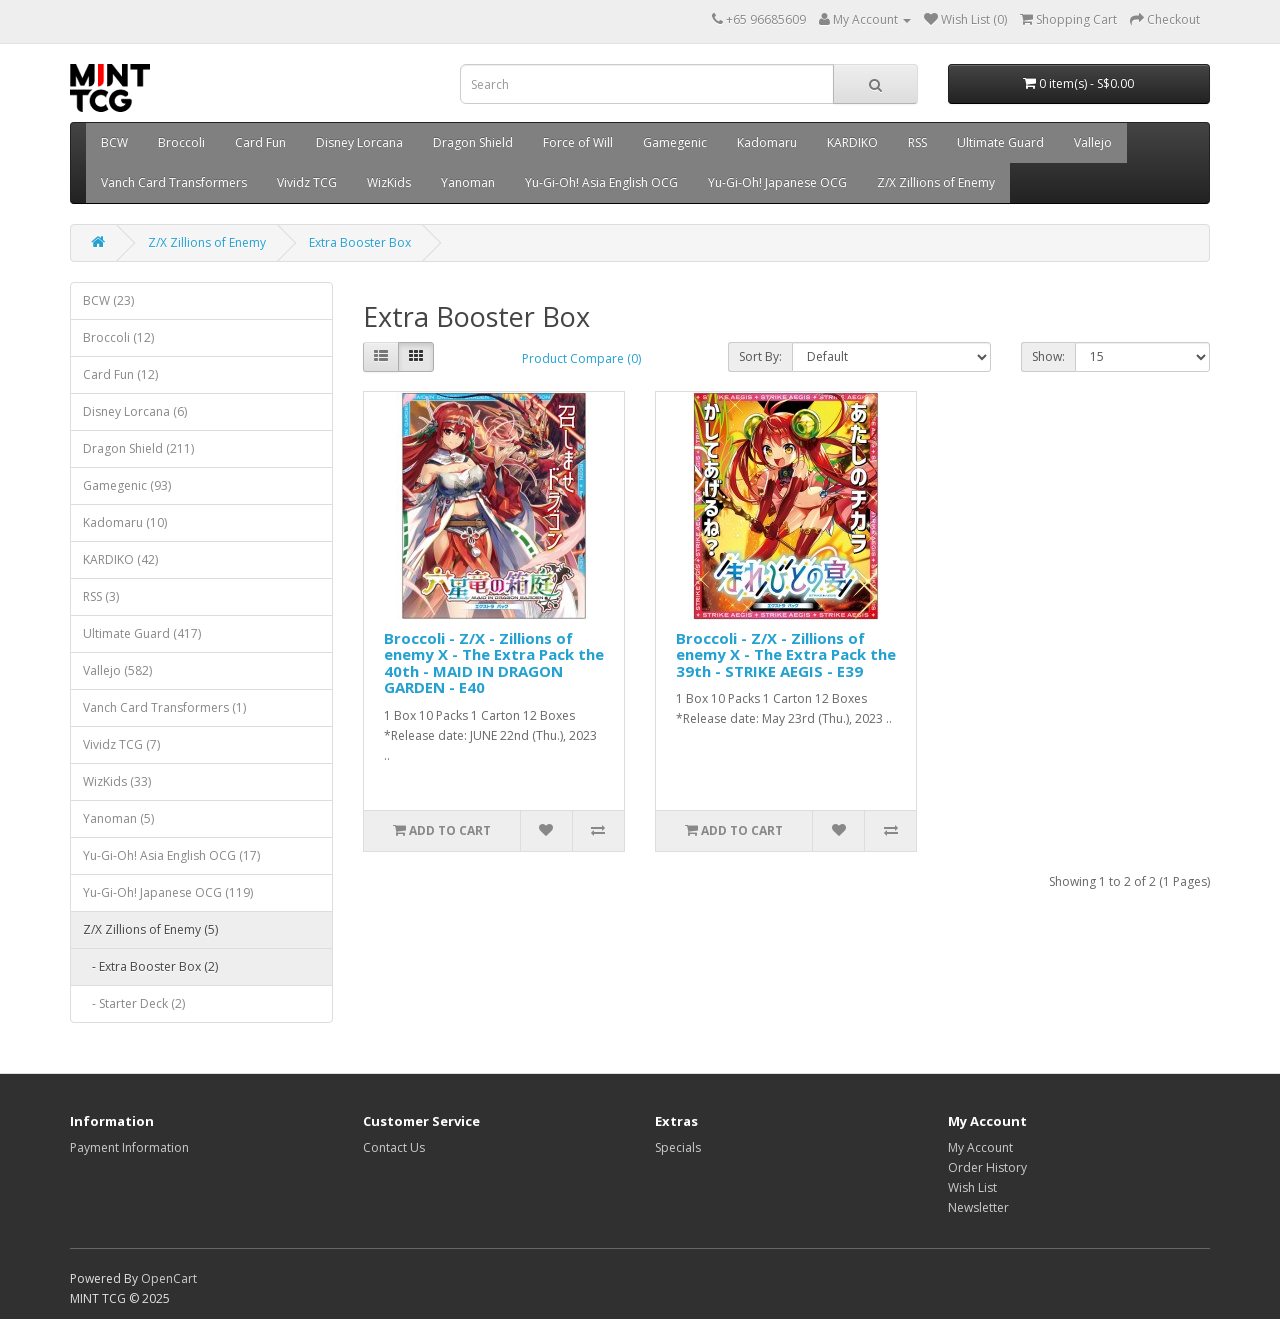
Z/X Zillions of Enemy (936, 182)
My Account (980, 1147)
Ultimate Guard (1000, 142)
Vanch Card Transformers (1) (164, 707)
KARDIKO (852, 142)
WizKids (389, 182)
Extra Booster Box (360, 242)
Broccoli (181, 142)
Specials (678, 1147)
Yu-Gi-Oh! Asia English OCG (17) (171, 855)
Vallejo (1093, 142)
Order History (987, 1167)
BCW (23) (108, 300)
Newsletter (978, 1207)
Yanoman (468, 182)
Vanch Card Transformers (174, 182)
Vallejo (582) (117, 670)
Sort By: (760, 356)
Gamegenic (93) (127, 485)
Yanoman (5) (118, 818)
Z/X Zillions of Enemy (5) (150, 929)
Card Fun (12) (120, 374)
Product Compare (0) (581, 358)
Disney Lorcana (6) (135, 411)
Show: (1048, 356)
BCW (114, 142)
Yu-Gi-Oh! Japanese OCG (777, 182)
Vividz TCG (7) (121, 744)
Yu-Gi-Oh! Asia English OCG (601, 182)
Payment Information (129, 1147)
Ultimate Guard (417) (142, 633)
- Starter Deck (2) (134, 1003)
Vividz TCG (307, 182)
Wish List (972, 1187)
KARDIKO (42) (120, 559)
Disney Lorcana (359, 142)
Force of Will (578, 142)
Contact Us (394, 1147)
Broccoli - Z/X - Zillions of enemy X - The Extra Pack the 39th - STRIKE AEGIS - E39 (786, 654)
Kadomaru (767, 142)
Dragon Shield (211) (138, 448)
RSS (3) (101, 596)
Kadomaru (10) (125, 522)
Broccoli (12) (118, 337)
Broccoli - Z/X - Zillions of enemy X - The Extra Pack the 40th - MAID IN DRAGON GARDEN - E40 (494, 663)
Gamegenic (675, 142)
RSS (917, 142)
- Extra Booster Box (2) (150, 966)
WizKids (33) (117, 781)
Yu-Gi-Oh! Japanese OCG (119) (168, 892)
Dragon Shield (473, 142)
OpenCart (169, 1278)
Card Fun (260, 142)
